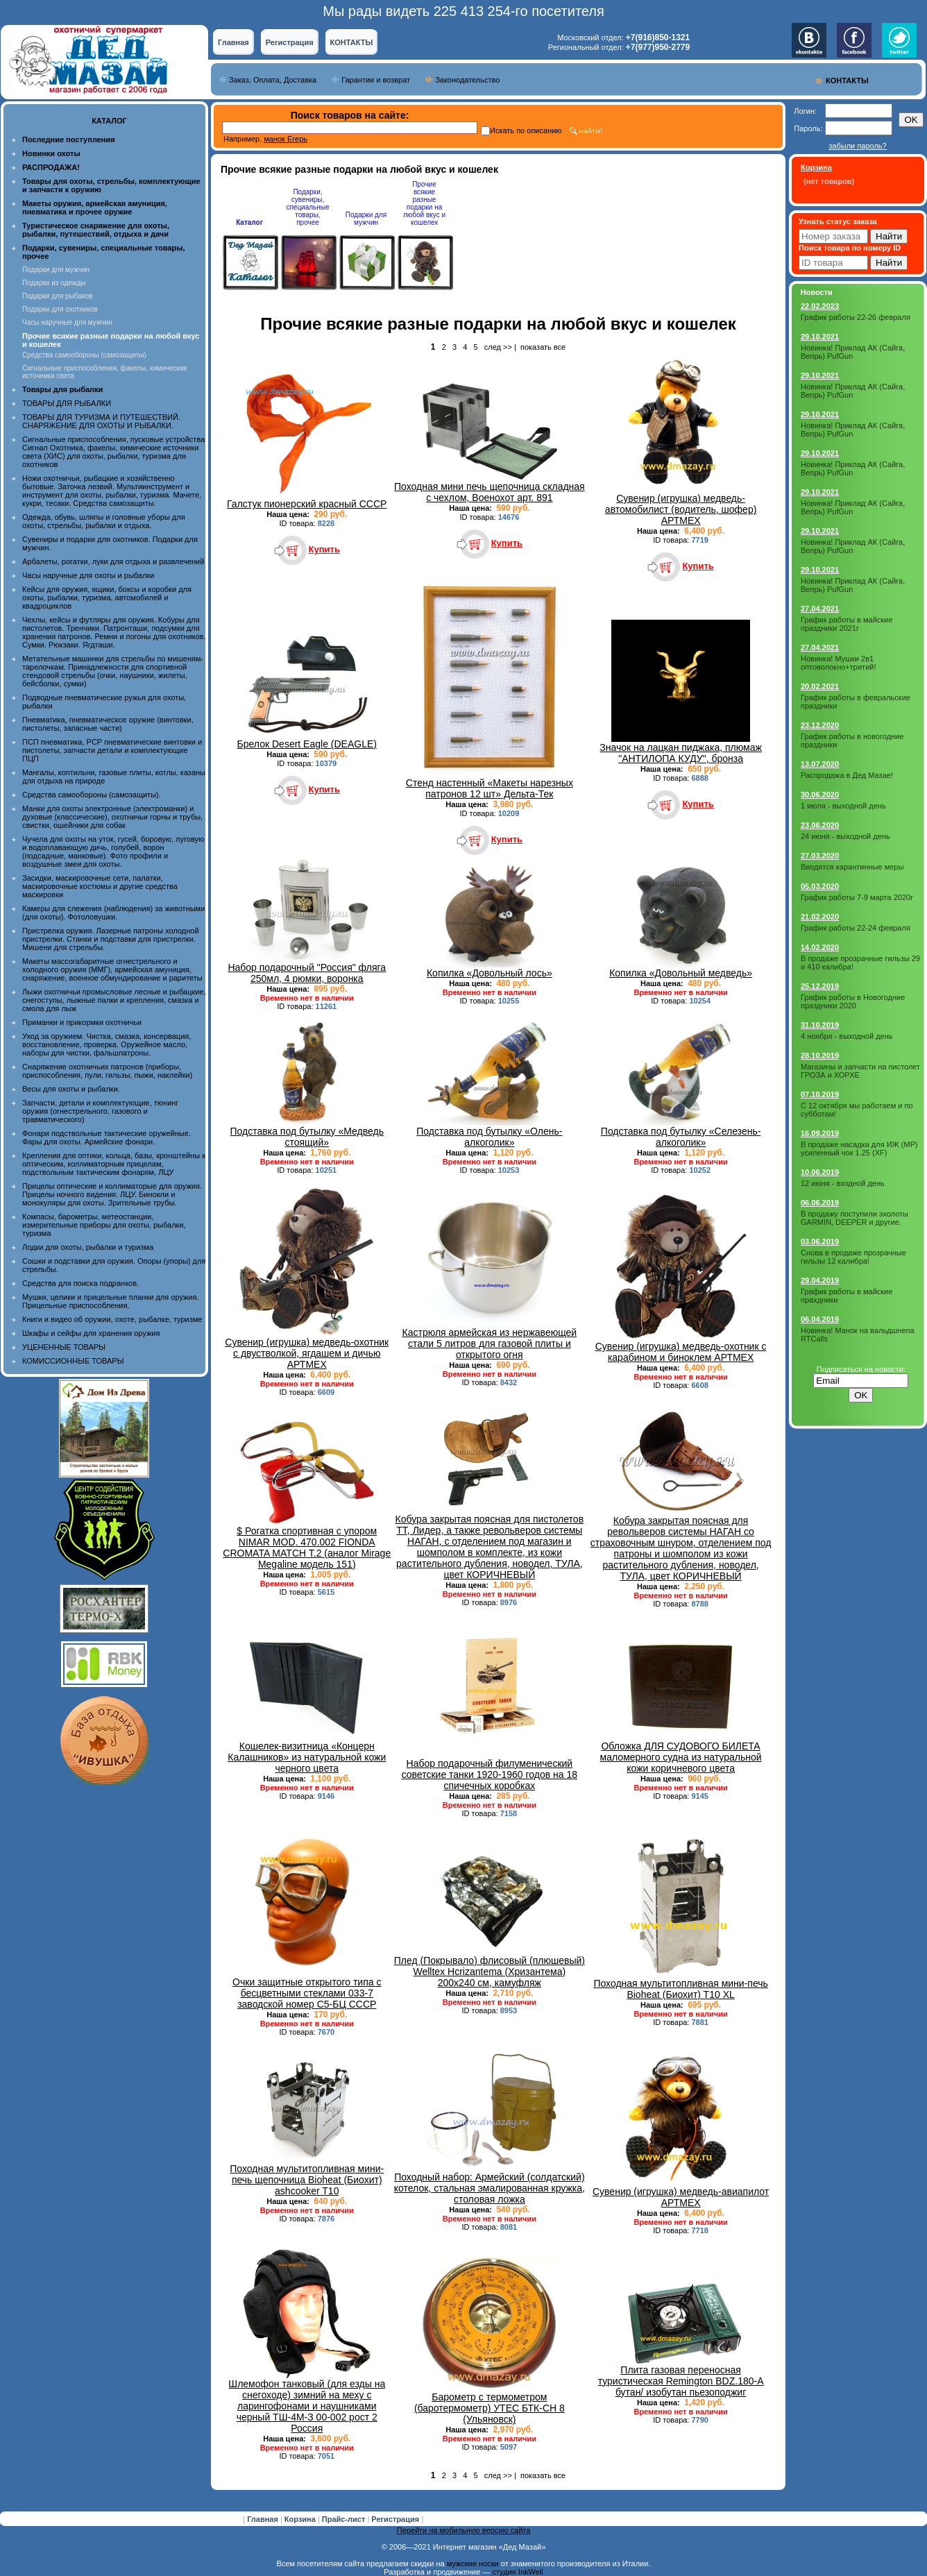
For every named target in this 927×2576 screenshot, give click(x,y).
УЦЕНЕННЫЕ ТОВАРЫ (63, 1347)
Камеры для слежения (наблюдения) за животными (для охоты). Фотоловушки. (113, 912)
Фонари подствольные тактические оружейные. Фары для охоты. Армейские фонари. (106, 1137)
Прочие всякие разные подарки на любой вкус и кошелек (424, 203)
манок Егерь (285, 139)
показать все (542, 347)
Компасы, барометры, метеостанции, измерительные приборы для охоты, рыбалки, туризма (104, 1224)
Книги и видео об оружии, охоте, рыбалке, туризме (112, 1319)
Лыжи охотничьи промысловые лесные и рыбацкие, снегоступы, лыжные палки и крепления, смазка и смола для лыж (114, 1000)
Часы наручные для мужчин (67, 322)
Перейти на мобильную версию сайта (464, 2530)
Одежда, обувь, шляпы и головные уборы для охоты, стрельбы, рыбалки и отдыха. (103, 521)
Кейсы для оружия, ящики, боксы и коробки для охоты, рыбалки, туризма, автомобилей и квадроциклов (107, 597)
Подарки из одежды (54, 283)
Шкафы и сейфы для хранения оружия (91, 1333)
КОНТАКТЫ (351, 42)
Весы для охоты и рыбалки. (71, 1089)
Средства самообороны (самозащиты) (84, 355)
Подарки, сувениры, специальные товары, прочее (307, 207)
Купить (324, 549)
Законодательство (467, 80)
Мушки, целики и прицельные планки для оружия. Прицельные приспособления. (110, 1301)
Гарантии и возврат (375, 80)
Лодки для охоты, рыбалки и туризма (87, 1247)
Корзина (301, 2519)
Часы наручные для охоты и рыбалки (88, 575)
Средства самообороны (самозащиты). (91, 794)
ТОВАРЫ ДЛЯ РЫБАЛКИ (66, 403)
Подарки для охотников (60, 309)
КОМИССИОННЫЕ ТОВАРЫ (73, 1361)
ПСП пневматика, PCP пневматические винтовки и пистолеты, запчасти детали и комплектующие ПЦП (112, 750)
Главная (233, 42)
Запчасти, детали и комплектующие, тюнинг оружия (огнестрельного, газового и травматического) (100, 1111)
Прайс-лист (345, 2519)
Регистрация (290, 42)
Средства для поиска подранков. (80, 1283)
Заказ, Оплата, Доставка (272, 80)
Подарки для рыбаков (57, 296)
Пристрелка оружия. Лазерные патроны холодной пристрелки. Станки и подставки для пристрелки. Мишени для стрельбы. (110, 938)
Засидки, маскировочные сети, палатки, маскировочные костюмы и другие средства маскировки (100, 886)
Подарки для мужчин (56, 269)
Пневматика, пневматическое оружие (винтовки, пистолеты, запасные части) (108, 723)
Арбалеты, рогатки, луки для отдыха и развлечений (113, 561)
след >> (498, 347)
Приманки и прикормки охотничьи (82, 1022)
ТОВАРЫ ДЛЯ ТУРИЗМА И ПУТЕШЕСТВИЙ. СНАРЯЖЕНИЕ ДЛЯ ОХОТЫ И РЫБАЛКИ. (101, 421)
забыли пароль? (857, 146)
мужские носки (473, 2563)
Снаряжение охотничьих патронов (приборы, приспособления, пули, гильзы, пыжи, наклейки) (107, 1070)
